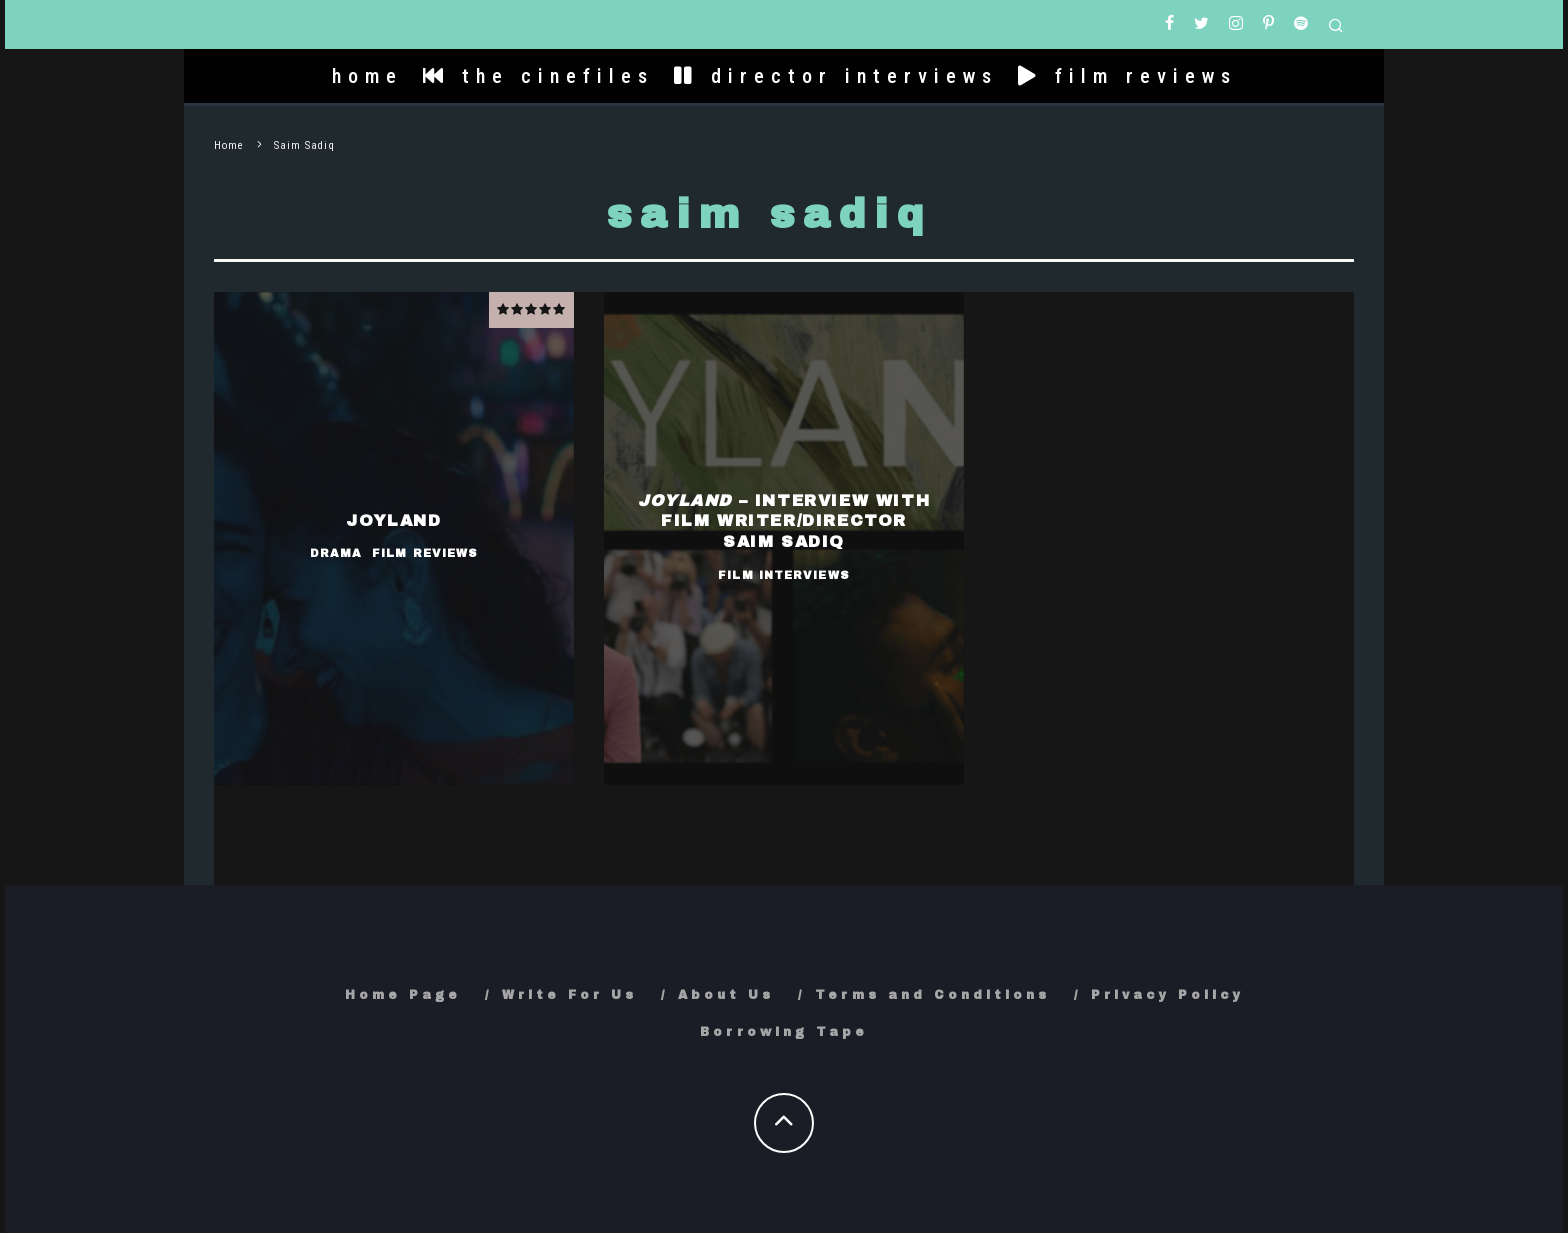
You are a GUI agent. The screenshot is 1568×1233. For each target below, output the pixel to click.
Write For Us (569, 995)
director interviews (836, 76)
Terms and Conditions (932, 995)
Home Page (403, 995)
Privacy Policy (1167, 995)
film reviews (1127, 76)
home (367, 76)
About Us (726, 995)
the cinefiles (538, 76)
